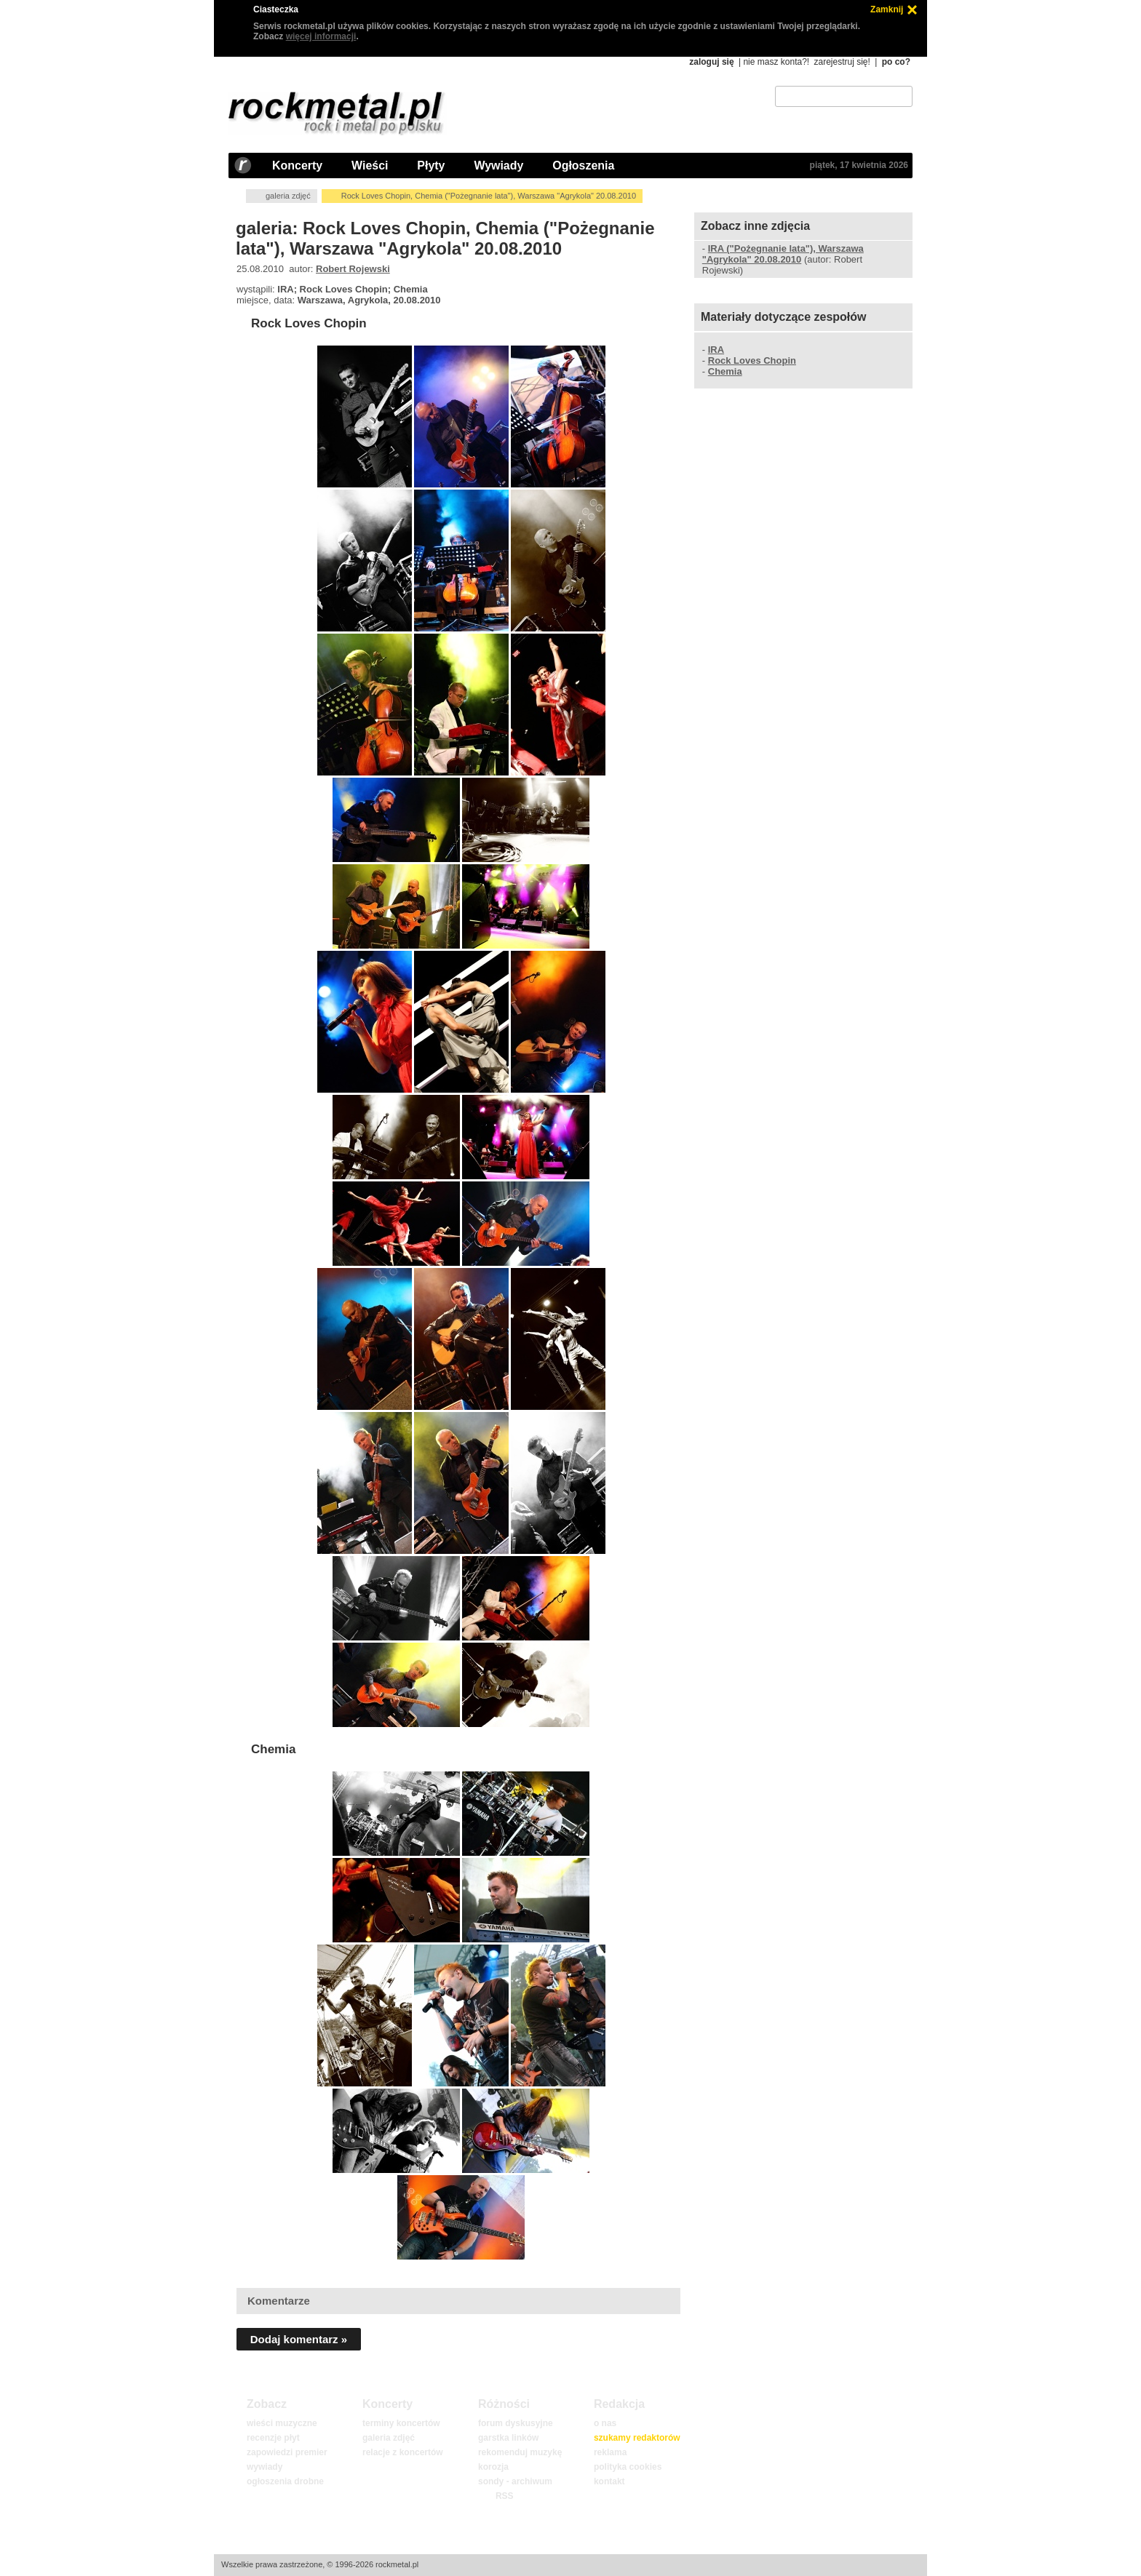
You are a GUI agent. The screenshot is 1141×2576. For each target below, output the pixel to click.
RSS (504, 2496)
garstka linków (508, 2438)
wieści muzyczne (282, 2423)
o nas (605, 2423)
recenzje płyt (273, 2438)
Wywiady (498, 165)
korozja (493, 2467)
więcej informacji (321, 36)
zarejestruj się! (842, 62)
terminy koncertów (401, 2423)
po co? (896, 62)
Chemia (273, 1749)
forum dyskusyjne (515, 2423)
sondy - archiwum (515, 2481)
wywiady (264, 2467)
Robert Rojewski (353, 268)
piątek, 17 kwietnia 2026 (859, 165)
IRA (716, 349)
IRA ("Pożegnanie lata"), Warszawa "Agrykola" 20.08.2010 (783, 254)
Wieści (369, 165)
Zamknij (886, 9)
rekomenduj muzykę (520, 2452)
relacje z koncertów (402, 2452)
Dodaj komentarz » (298, 2339)
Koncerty (297, 165)
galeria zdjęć (288, 195)
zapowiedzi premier (287, 2452)
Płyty (431, 165)
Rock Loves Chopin (309, 323)
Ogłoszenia (583, 165)
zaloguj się (711, 62)
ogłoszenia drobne (285, 2481)
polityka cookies (627, 2467)
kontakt (609, 2481)
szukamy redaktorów (637, 2438)
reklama (610, 2452)
